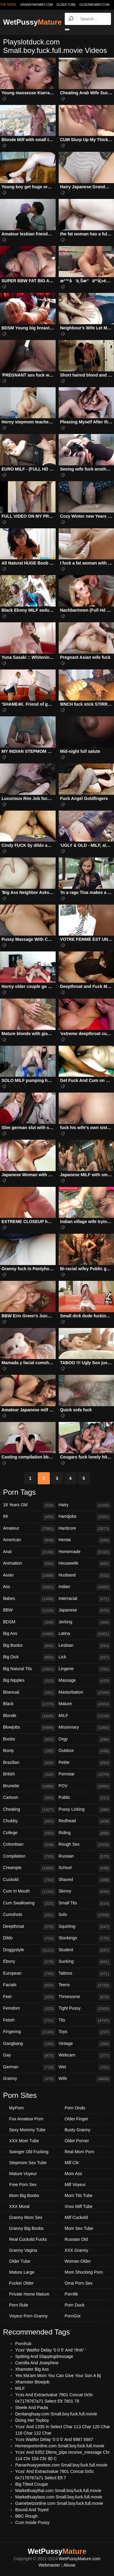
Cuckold (29, 1880)
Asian (29, 1575)
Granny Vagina (23, 2250)
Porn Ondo (75, 2107)
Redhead (85, 1821)
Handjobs (85, 1517)
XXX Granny (76, 2250)
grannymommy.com (36, 4)
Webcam (85, 2055)
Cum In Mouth (29, 1891)
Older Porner (77, 2140)
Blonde (29, 1716)
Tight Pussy (85, 2008)
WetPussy (32, 22)
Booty (29, 1751)
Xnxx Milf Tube (79, 2206)
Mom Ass (73, 2173)
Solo (85, 1915)
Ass (29, 1587)
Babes (29, 1599)
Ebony (29, 1962)
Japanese (85, 1610)
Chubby (29, 1821)
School (85, 1868)
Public (85, 1798)
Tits (85, 2020)
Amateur (29, 1528)
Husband (85, 1575)
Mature (85, 1704)
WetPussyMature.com (80, 2558)
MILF (85, 1716)
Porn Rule (18, 2305)
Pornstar (85, 1774)
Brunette (29, 1786)
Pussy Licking (85, 1809)
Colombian (29, 1844)
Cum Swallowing (29, 1903)
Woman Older (78, 2261)
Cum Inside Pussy (32, 2522)
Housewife (85, 1563)
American (29, 1540)
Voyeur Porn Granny (28, 2316)
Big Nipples (29, 1680)
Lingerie (85, 1669)
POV (85, 1786)
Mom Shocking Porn (84, 2272)
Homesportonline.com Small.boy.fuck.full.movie (59, 2445)
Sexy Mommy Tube (27, 2129)
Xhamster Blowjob (32, 2382)
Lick (85, 1657)
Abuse (70, 2565)
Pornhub (23, 2343)
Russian (85, 1856)
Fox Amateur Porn (26, 2118)
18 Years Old (29, 1505)
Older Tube (19, 2261)
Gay (29, 2055)
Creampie (29, 1868)
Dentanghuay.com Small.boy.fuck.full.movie (56, 2413)
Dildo (29, 1938)
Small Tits (85, 1903)
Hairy (85, 1505)
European (29, 1973)
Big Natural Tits (29, 1669)
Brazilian (29, 1763)
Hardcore (85, 1528)
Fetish (29, 2020)
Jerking (85, 1622)
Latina (85, 1634)
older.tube (66, 4)
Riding (85, 1833)
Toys (85, 2032)
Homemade (85, 1552)
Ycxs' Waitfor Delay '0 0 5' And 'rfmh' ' (50, 2350)
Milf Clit (72, 2162)
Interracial (85, 1599)
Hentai (85, 1540)
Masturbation (85, 1692)
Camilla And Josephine (36, 2362)
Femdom (29, 2008)
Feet (29, 1997)
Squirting (85, 1927)
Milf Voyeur (75, 2184)
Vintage (85, 2044)
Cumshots (29, 1915)
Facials (29, 1985)
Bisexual (29, 1692)
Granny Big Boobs (26, 2228)
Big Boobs (29, 1646)
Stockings (85, 1938)
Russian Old (76, 2239)
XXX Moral (19, 2206)
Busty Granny (78, 2129)
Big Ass (29, 1634)
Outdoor (85, 1751)
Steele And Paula (31, 2407)
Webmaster (49, 2565)
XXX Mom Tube (24, 2140)
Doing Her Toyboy (32, 2420)
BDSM (29, 1622)
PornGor (73, 2316)
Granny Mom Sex (25, 2217)
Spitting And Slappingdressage (44, 2356)
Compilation (29, 1856)
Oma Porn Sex (79, 2283)
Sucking (85, 1962)
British (29, 1774)
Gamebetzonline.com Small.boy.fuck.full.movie (59, 2503)
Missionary (85, 1727)
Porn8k (71, 2294)
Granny (29, 2079)
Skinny (85, 1891)
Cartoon (29, 1798)
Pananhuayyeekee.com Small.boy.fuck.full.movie (61, 2465)
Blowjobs (29, 1727)
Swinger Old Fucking (28, 2151)
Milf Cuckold (76, 2217)
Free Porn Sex (22, 2184)
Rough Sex (85, 1844)
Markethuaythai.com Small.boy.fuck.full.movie (58, 2490)
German (29, 2067)
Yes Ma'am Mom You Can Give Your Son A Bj (58, 2375)
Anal (29, 1552)
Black (29, 1704)
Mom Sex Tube (79, 2228)
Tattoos (85, 1973)
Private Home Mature (29, 2294)
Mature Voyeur (23, 2173)
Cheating (29, 1809)
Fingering (29, 2032)
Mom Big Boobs (24, 2195)
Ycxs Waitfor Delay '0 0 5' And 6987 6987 (54, 2439)
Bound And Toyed (32, 2509)
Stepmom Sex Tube (28, 2162)
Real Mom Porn (79, 2151)
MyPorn (16, 2107)
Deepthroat (29, 1927)
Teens (85, 1985)
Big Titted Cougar (31, 2484)
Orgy (85, 1739)
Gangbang (29, 2044)
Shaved (85, 1880)
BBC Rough (26, 2516)
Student (85, 1950)
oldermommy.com (94, 4)
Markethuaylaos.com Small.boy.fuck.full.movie (58, 2496)
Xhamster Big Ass (32, 2369)
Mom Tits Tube (79, 2195)
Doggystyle (29, 1950)
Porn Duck (75, 2305)
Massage (85, 1680)
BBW (29, 1610)
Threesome (85, 1997)
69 (29, 1517)
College (29, 1833)
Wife (85, 2079)
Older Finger (76, 2118)
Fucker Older (21, 2283)
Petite (85, 1763)
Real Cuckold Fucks (28, 2239)
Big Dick (29, 1657)
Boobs (29, 1739)
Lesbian (85, 1646)
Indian (85, 1587)
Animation (29, 1563)
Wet (85, 2067)
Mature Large (21, 2272)
